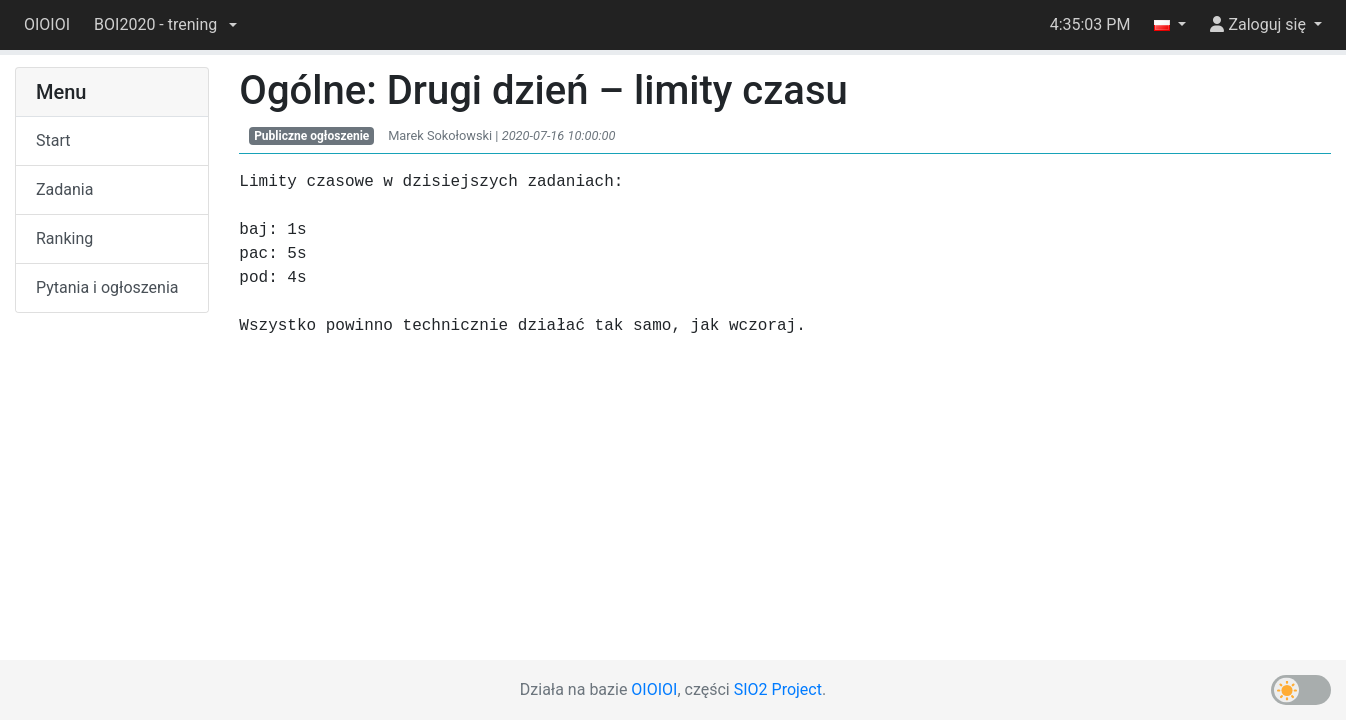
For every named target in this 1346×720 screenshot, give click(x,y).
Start (53, 140)
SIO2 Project (778, 689)
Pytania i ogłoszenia (107, 287)
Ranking (64, 238)
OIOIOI (47, 24)
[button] (165, 25)
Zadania (64, 189)
